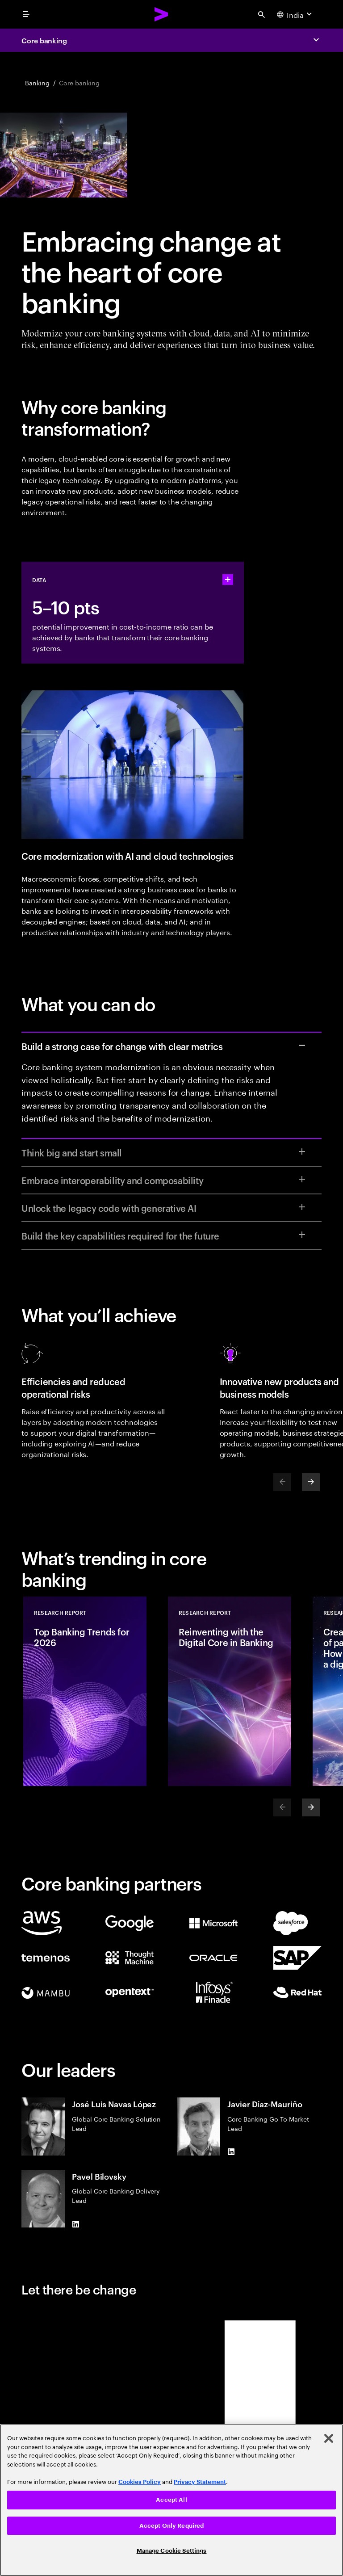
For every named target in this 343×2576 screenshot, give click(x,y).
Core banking (44, 40)
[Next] (311, 1482)
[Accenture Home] (161, 14)
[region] (171, 2500)
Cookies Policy (139, 2482)
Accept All (171, 2500)
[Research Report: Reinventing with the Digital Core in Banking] (229, 1691)
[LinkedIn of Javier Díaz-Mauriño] (231, 2152)
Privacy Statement (200, 2482)
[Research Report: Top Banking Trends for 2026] (84, 1691)
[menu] (26, 14)
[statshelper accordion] (227, 579)
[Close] (329, 2438)
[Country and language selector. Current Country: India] (295, 14)
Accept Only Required (171, 2526)
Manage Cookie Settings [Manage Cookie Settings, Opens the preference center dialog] (172, 2551)
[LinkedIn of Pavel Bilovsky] (75, 2224)
